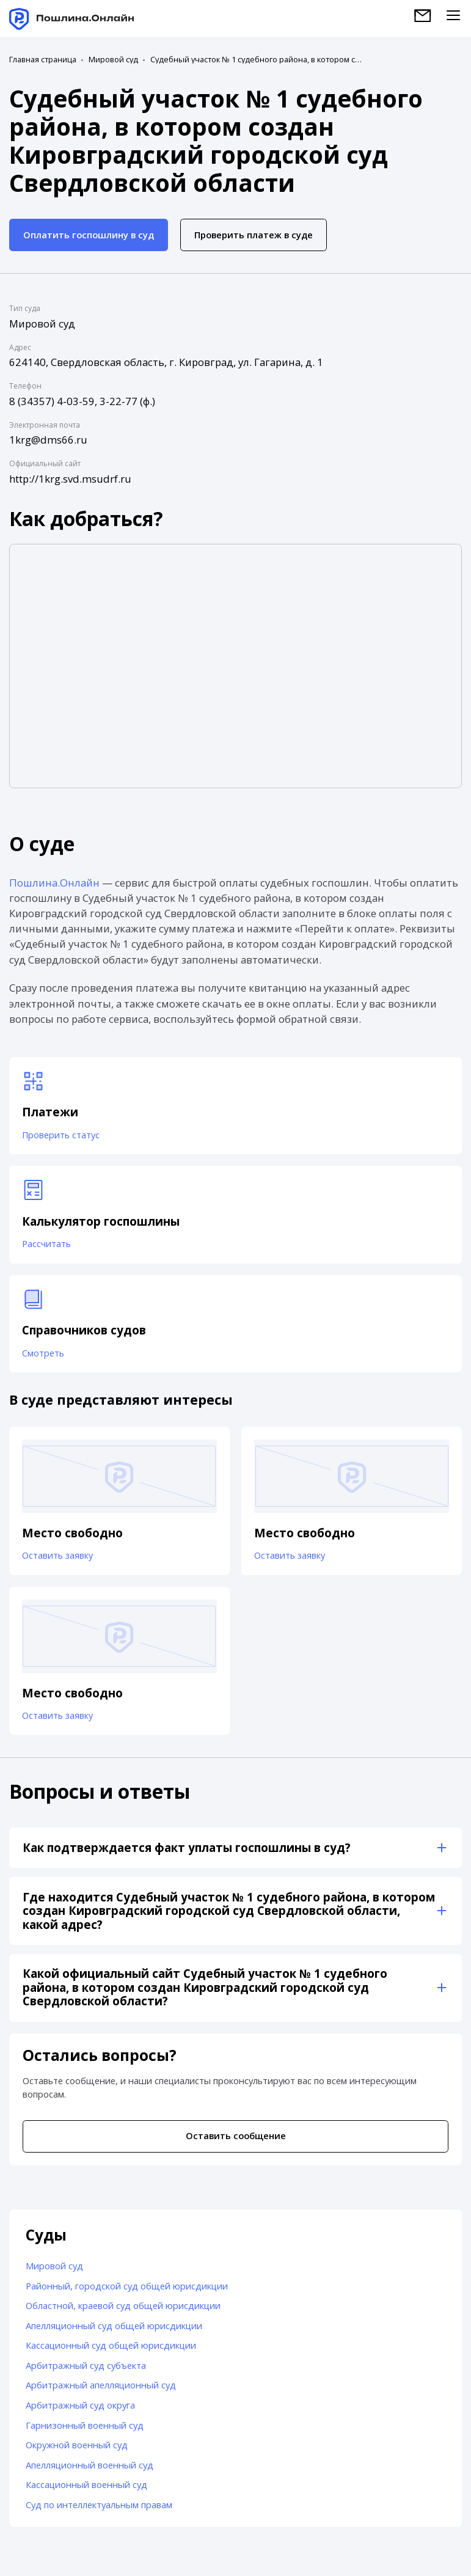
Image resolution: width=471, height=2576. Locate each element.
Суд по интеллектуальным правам (99, 2511)
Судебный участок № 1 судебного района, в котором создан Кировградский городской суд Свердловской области (257, 60)
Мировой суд (113, 60)
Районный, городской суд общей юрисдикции (127, 2292)
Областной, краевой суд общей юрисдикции (123, 2312)
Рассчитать (47, 1246)
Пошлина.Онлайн (54, 883)
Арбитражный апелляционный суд (101, 2391)
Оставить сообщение (236, 2142)
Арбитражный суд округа (80, 2412)
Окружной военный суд (77, 2451)
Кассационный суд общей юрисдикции (111, 2352)
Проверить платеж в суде (253, 235)
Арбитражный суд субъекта (86, 2372)
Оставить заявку (58, 1560)
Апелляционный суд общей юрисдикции (114, 2332)
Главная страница (42, 60)
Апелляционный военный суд (89, 2471)
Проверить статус (62, 1136)
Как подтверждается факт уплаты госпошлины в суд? (187, 1854)
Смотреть (44, 1356)
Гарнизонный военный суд (85, 2431)
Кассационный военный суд (86, 2491)
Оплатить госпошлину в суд (88, 235)
